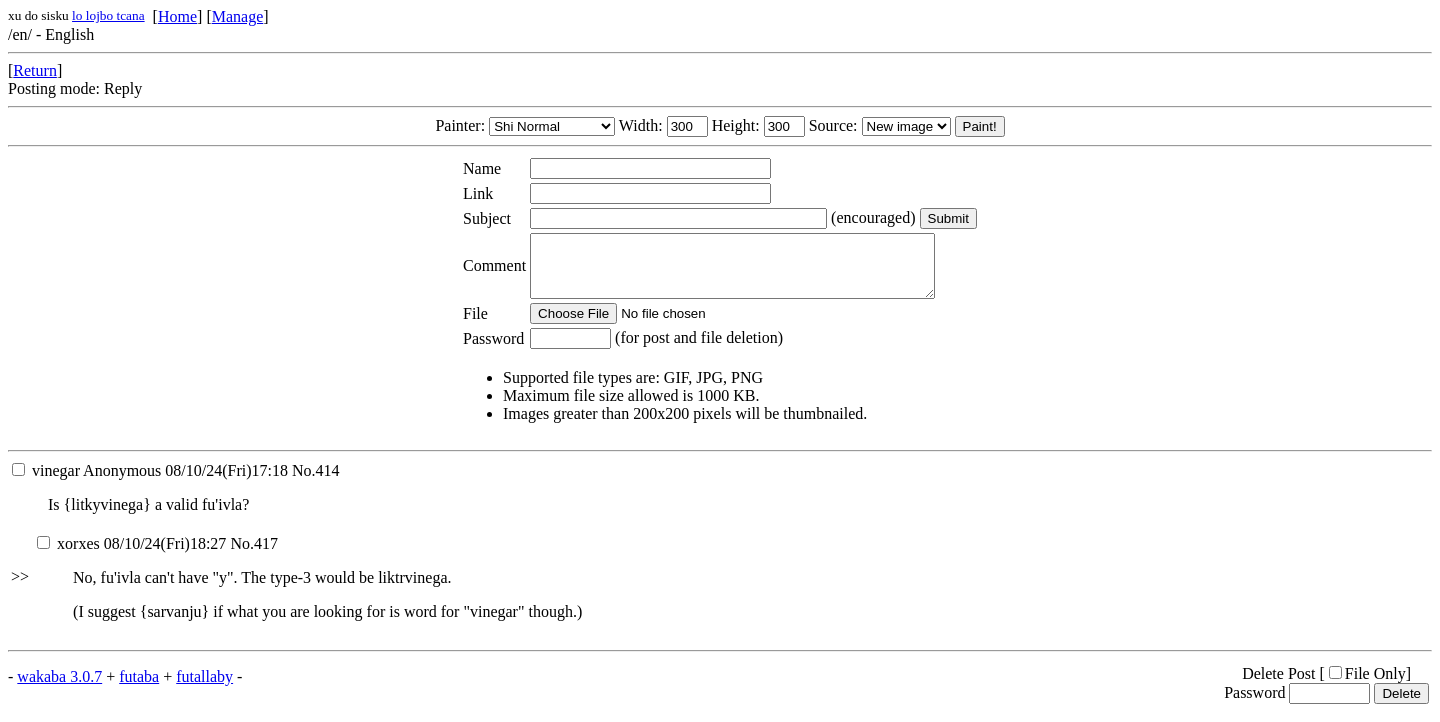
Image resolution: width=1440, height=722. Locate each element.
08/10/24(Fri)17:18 (150, 482)
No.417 (254, 555)
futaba (139, 688)
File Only (1367, 685)
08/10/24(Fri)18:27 (131, 555)
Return (35, 70)
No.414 (316, 482)
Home (177, 16)
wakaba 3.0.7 (59, 688)
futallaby (204, 688)
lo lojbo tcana (108, 15)
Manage (238, 16)
